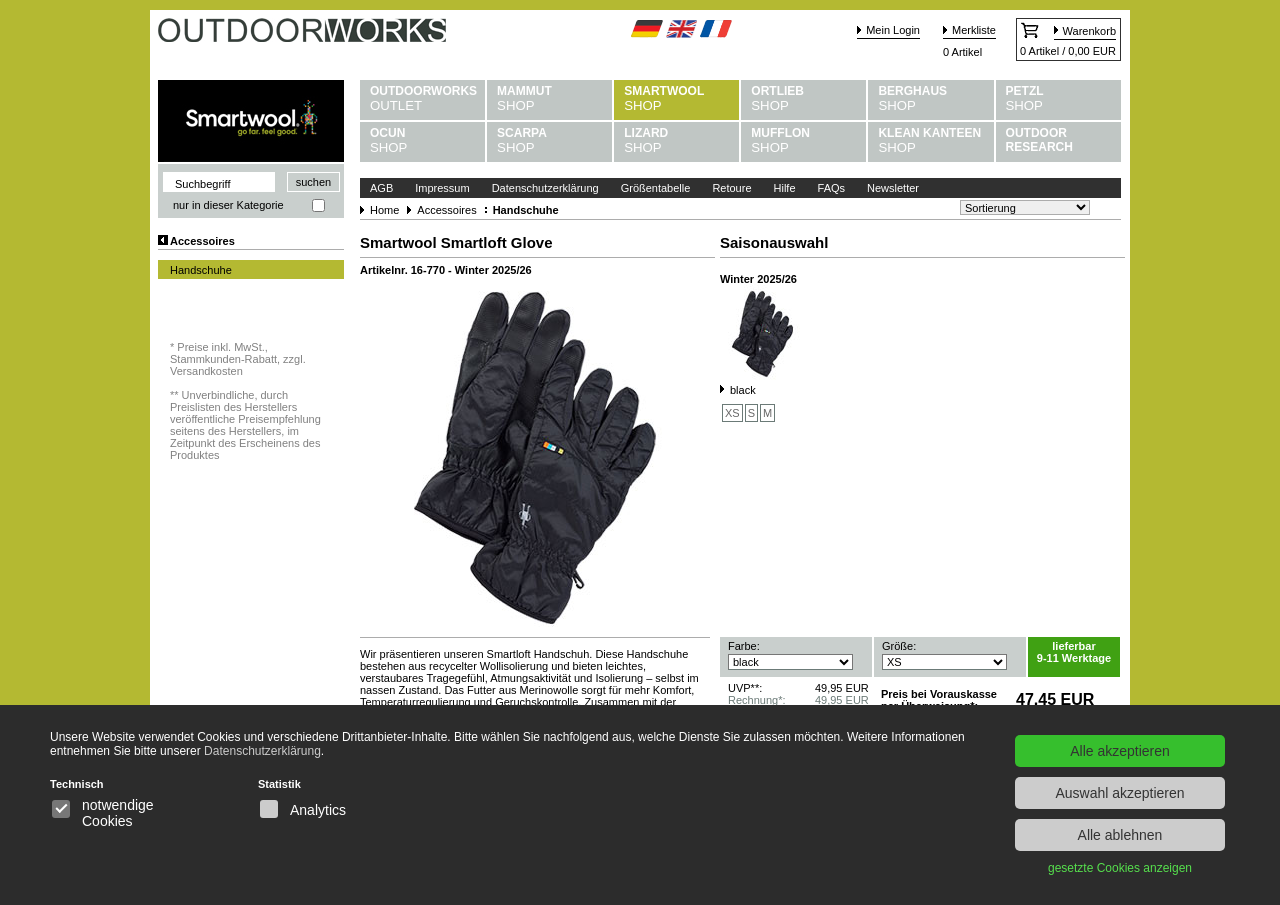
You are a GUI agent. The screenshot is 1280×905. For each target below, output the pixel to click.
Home (384, 210)
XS (732, 413)
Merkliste (974, 30)
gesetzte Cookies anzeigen (1120, 868)
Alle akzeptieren (1120, 751)
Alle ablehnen (1120, 835)
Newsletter (893, 188)
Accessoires (202, 241)
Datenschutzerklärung (545, 188)
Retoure (731, 188)
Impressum (442, 188)
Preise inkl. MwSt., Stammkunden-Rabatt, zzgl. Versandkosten (238, 359)
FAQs (832, 188)
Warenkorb (1089, 31)
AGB (381, 188)
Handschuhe (201, 270)
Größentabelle (656, 188)
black (743, 390)
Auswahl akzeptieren (1119, 793)
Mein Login (893, 30)
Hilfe (785, 188)
